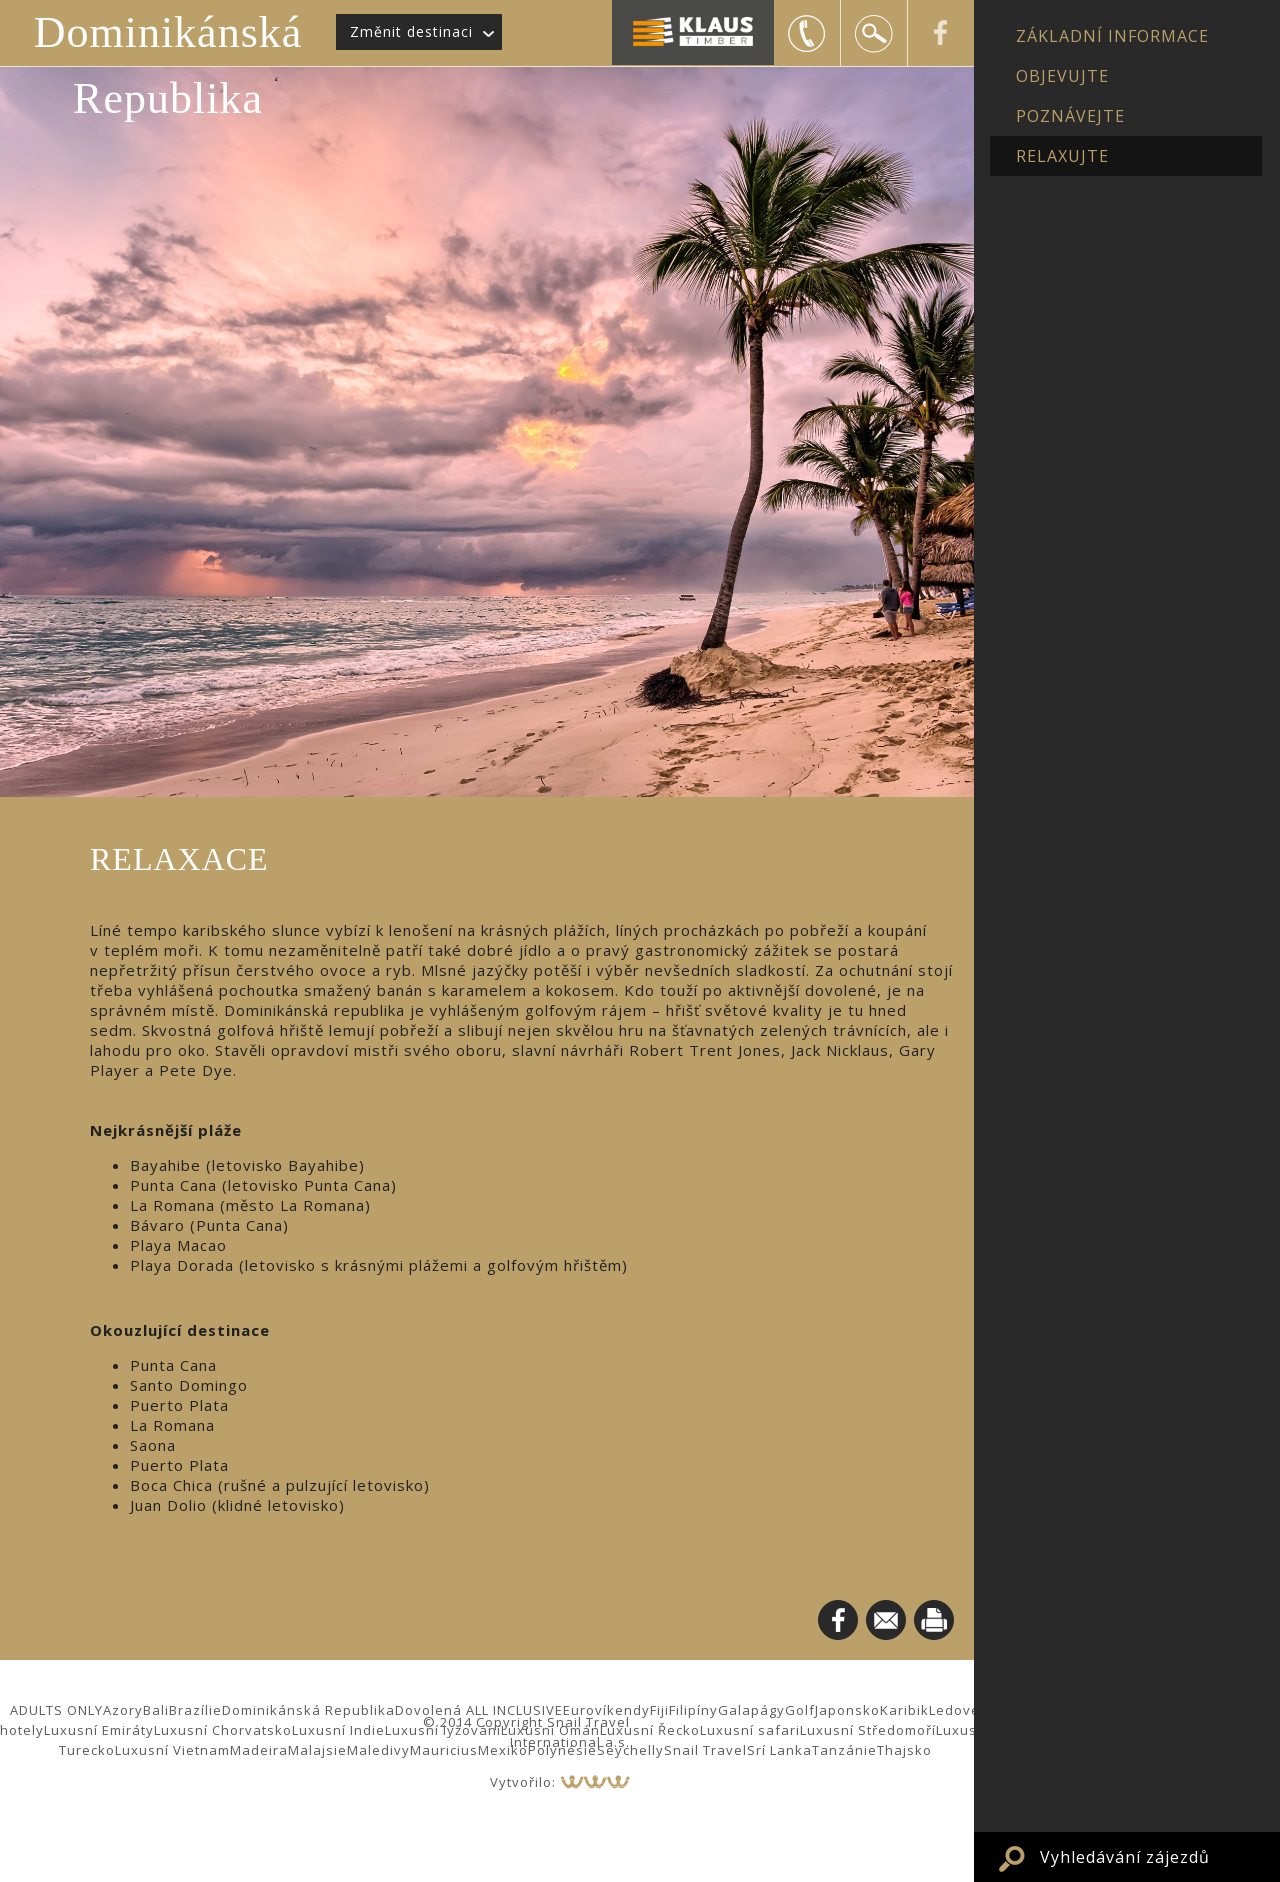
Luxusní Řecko (650, 1730)
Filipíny (693, 1710)
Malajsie (317, 1750)
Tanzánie (844, 1750)
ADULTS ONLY (56, 1710)
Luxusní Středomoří (868, 1730)
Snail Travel (705, 1750)
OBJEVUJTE (1062, 76)
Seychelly (630, 1750)
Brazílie (195, 1710)
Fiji (659, 1710)
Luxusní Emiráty (99, 1730)
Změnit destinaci (411, 31)
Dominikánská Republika (168, 65)
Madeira (259, 1750)
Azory (123, 1710)
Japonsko (847, 1710)
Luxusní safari (750, 1730)
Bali (156, 1710)
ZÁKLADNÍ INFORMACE (1112, 36)
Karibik (904, 1710)
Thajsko (904, 1750)
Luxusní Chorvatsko (223, 1730)
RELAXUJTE (1062, 156)
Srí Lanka (779, 1750)
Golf (800, 1710)
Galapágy (751, 1710)
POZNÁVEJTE (1070, 116)
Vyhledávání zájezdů (1125, 1857)
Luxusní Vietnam (172, 1750)
